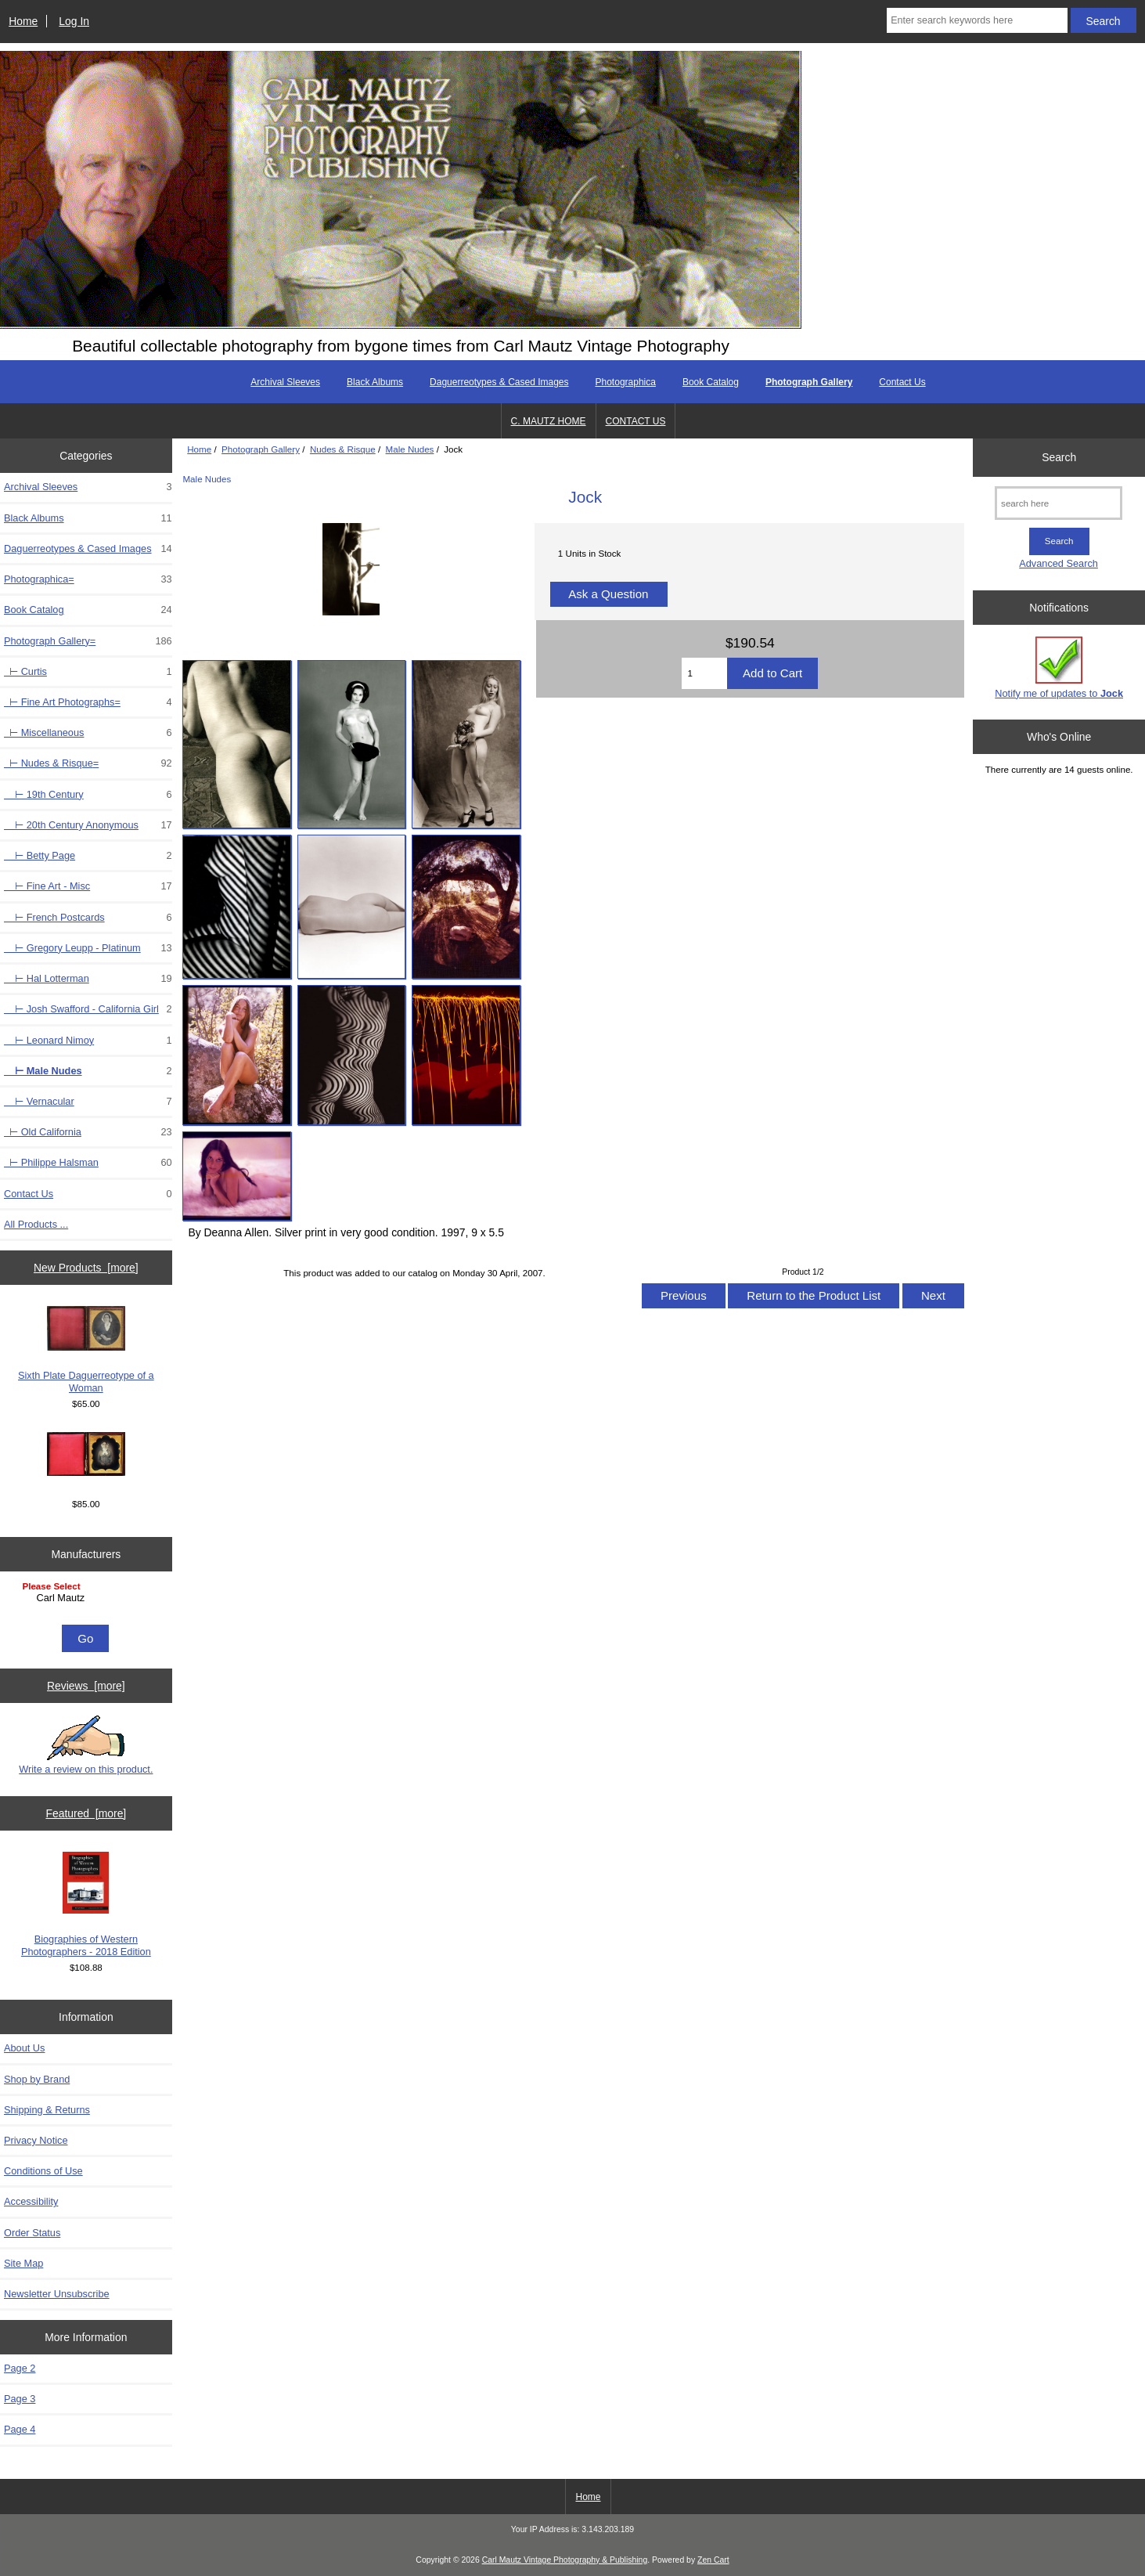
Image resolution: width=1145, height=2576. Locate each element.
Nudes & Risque (343, 449)
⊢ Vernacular (88, 1101)
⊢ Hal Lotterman (88, 978)
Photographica (626, 382)
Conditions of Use (43, 2171)
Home (23, 21)
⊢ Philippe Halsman (88, 1162)
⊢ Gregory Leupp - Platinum (88, 948)
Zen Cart (713, 2560)
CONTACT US (636, 421)
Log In (74, 21)
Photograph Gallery (260, 449)
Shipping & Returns (47, 2110)
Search (1059, 457)
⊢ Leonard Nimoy (88, 1040)
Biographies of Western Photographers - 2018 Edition (86, 1904)
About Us (24, 2048)
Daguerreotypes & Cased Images (499, 382)
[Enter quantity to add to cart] (704, 673)
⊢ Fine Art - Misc (88, 886)
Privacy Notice (35, 2140)
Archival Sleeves (285, 382)
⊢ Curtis (88, 672)
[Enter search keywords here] (977, 20)
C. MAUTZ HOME (548, 421)
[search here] (1058, 503)
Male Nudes (410, 449)
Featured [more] (85, 1813)
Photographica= (88, 579)
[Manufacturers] (85, 1600)
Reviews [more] (86, 1685)
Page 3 (19, 2399)
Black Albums (375, 382)
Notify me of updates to (1059, 667)
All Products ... (36, 1224)
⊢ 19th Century (88, 794)
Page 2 (19, 2368)
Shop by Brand (37, 2079)
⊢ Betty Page (88, 856)
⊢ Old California (88, 1132)
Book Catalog (710, 382)
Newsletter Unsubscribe (57, 2294)
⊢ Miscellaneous (88, 733)
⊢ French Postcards (88, 917)
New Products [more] (86, 1267)
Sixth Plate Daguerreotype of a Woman (86, 1350)
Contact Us (902, 382)
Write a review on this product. (86, 1745)
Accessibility (31, 2201)
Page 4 (19, 2429)
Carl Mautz (87, 1598)
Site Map (23, 2263)
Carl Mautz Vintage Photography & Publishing (565, 2560)
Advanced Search (1058, 563)
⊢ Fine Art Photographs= (88, 702)
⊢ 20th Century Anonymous (88, 825)
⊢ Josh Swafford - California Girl (88, 1009)
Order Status (32, 2233)
